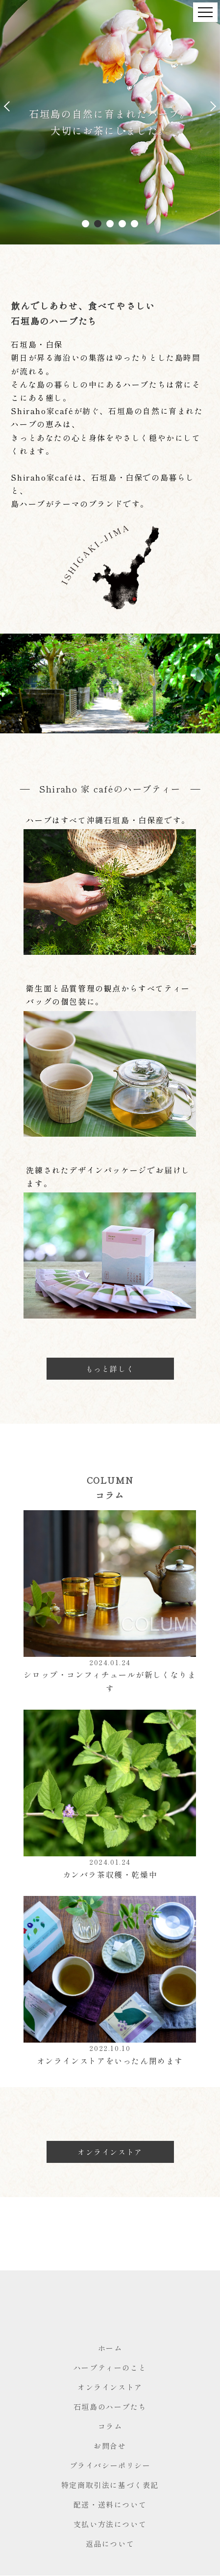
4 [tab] (122, 223)
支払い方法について (110, 2524)
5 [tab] (135, 223)
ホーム (110, 2348)
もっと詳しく (110, 1369)
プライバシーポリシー (110, 2465)
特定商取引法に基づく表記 (110, 2485)
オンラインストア (110, 2152)
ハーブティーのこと (110, 2367)
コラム (110, 2426)
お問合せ (110, 2446)
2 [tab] (98, 223)
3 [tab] (110, 223)
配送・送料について (110, 2504)
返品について (110, 2543)
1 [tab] (86, 223)
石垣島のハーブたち (110, 2406)
